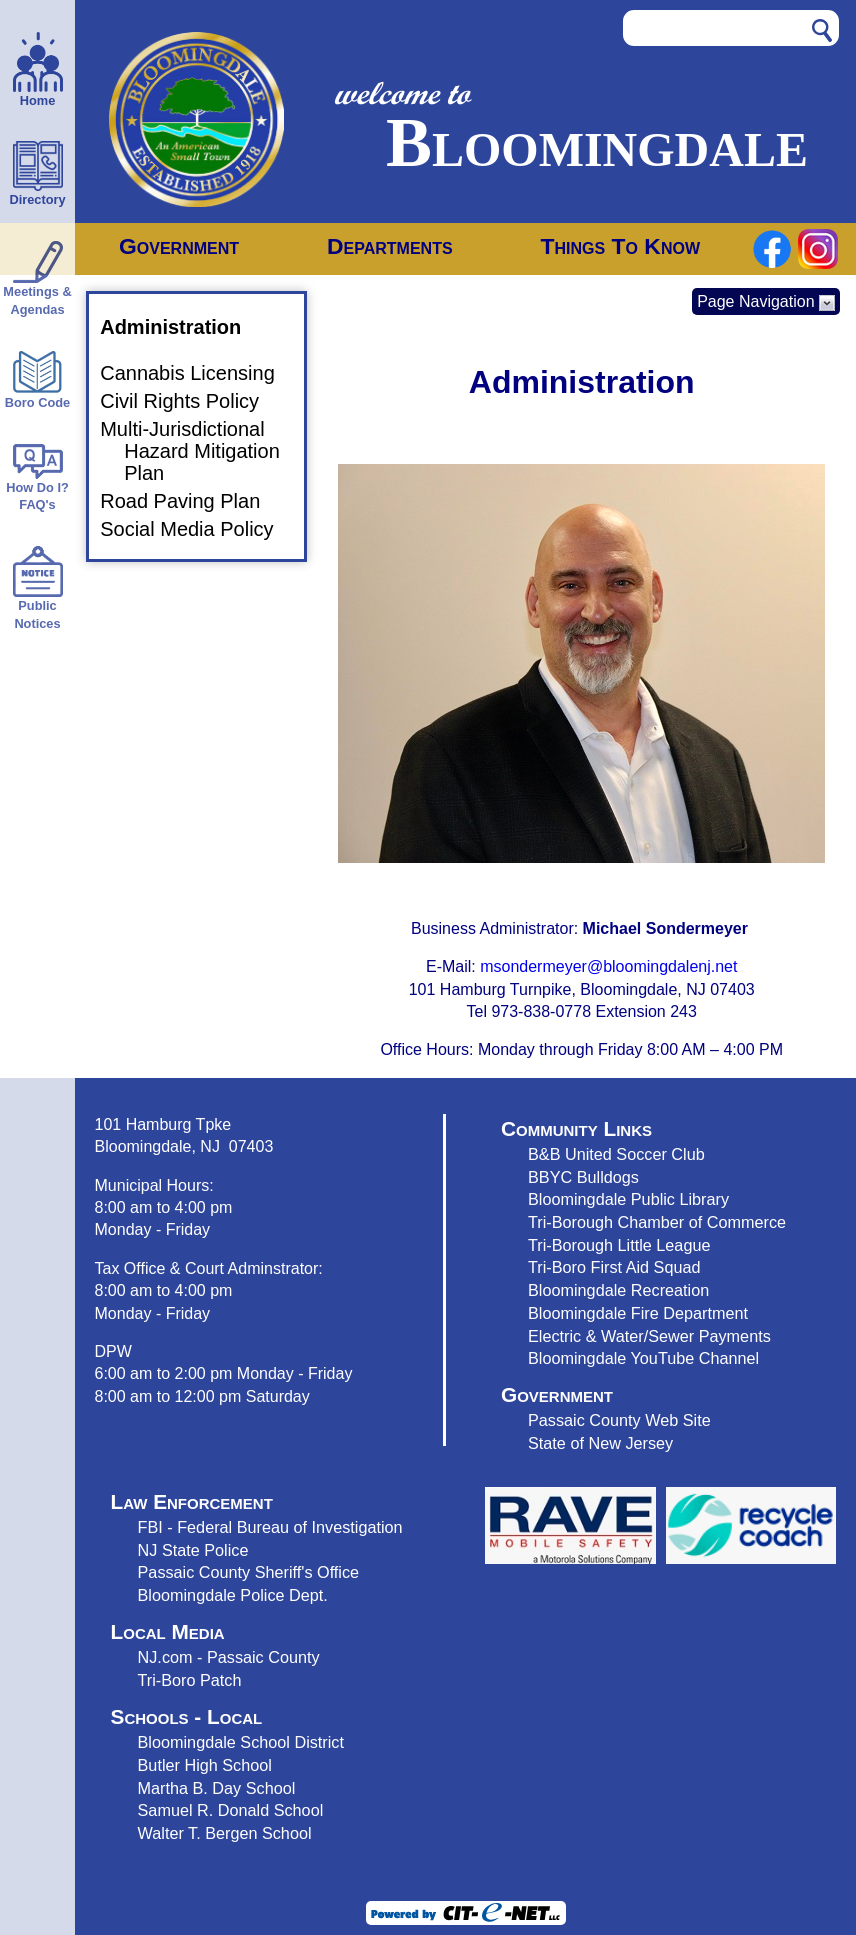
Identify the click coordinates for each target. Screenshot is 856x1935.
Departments (390, 246)
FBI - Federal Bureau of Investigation (270, 1527)
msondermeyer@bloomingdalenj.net (608, 966)
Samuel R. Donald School (231, 1810)
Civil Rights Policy (191, 401)
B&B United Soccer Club (616, 1154)
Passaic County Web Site (619, 1420)
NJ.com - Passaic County (229, 1657)
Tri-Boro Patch (190, 1680)
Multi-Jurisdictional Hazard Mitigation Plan (202, 451)
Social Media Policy (198, 529)
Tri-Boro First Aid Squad (614, 1267)
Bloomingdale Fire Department (638, 1313)
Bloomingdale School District (241, 1742)
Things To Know (620, 246)
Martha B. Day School (217, 1788)
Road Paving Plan (192, 501)
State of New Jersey (600, 1443)
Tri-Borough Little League (619, 1245)
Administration (182, 327)
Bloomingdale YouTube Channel (643, 1358)
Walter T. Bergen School (225, 1833)
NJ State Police (193, 1550)
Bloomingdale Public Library (628, 1199)
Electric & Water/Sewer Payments (649, 1336)
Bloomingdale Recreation (618, 1290)
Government (179, 246)
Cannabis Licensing (199, 373)
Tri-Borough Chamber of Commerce (657, 1222)
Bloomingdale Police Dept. (233, 1595)
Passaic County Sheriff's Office (249, 1572)
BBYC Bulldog (579, 1177)
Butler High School (205, 1765)
